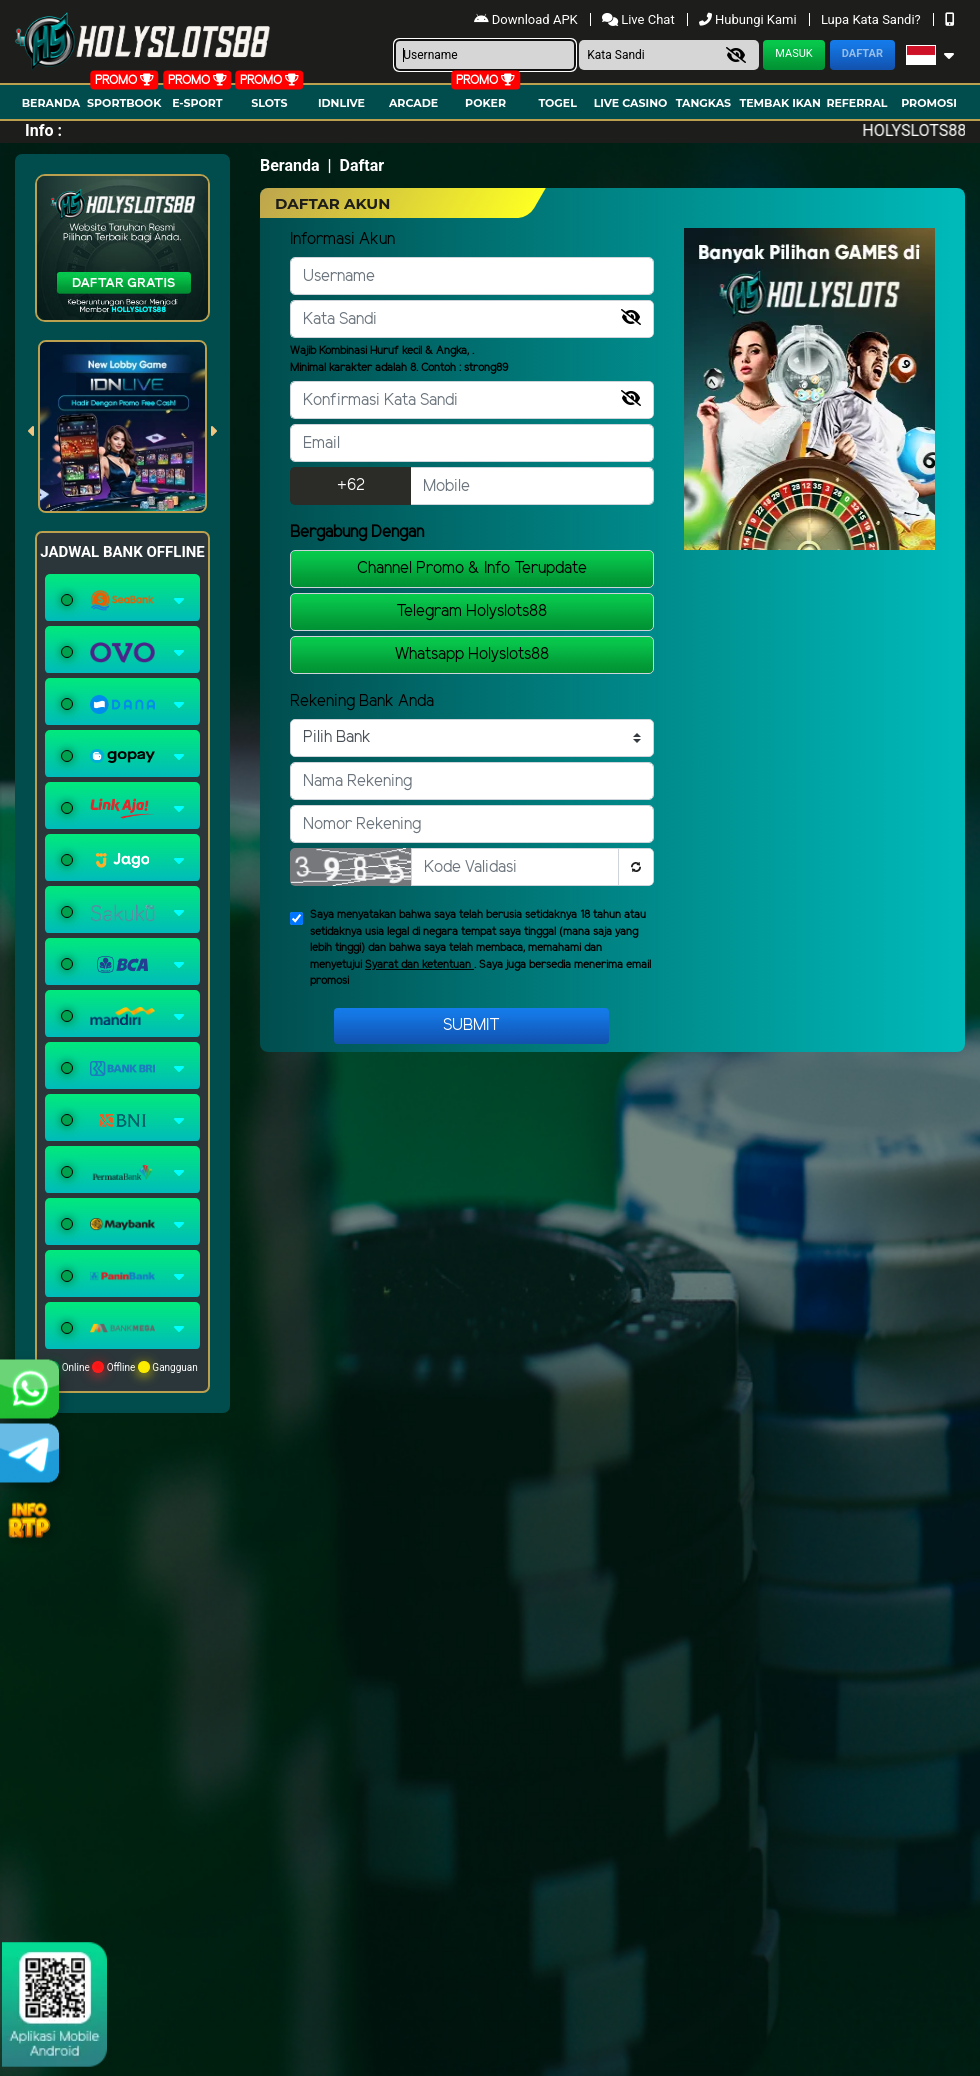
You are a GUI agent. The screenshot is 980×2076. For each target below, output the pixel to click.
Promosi (929, 103)
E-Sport (197, 103)
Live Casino (631, 103)
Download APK (527, 19)
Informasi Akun (342, 239)
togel (557, 103)
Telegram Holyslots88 (471, 611)
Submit (471, 1025)
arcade (413, 103)
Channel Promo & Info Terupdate (472, 568)
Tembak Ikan (780, 103)
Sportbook (124, 103)
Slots (269, 103)
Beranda (51, 103)
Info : (43, 130)
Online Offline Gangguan (122, 1367)
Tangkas (703, 103)
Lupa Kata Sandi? (872, 19)
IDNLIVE (341, 103)
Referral (856, 103)
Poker (485, 103)
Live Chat (640, 19)
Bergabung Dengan (357, 532)
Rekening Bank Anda (362, 701)
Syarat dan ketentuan (419, 965)
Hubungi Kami (749, 19)
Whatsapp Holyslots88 (472, 654)
